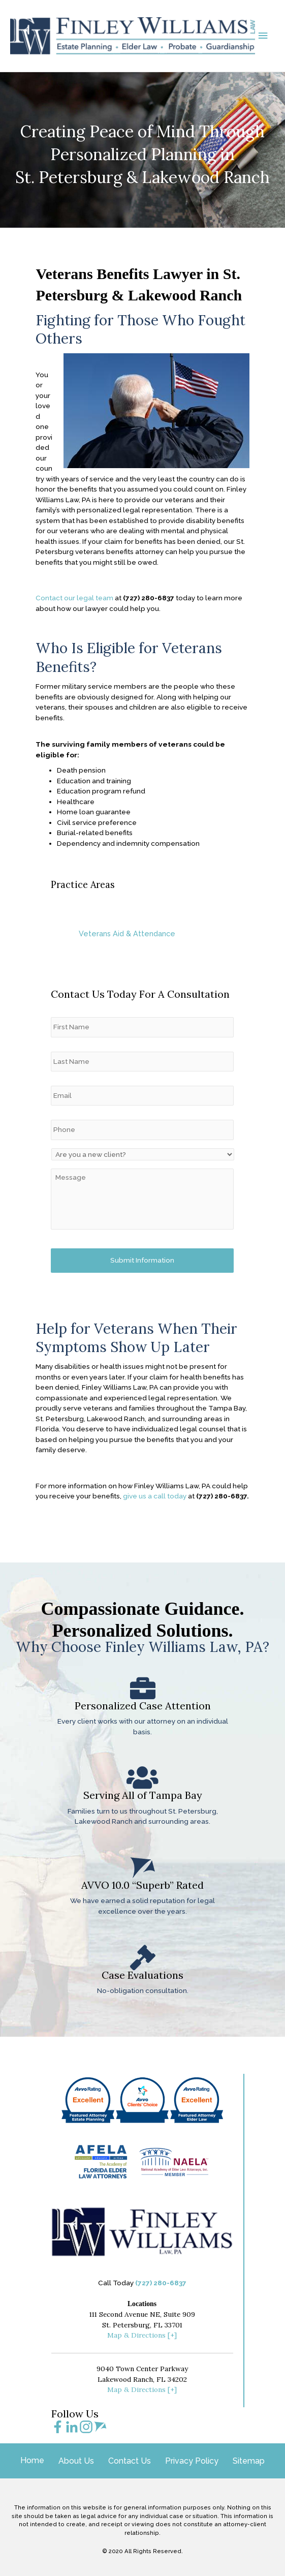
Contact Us (129, 2461)
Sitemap (249, 2461)
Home (32, 2460)
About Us (76, 2461)
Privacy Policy (191, 2461)
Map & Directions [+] (142, 2335)
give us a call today (154, 1523)
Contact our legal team (74, 625)
